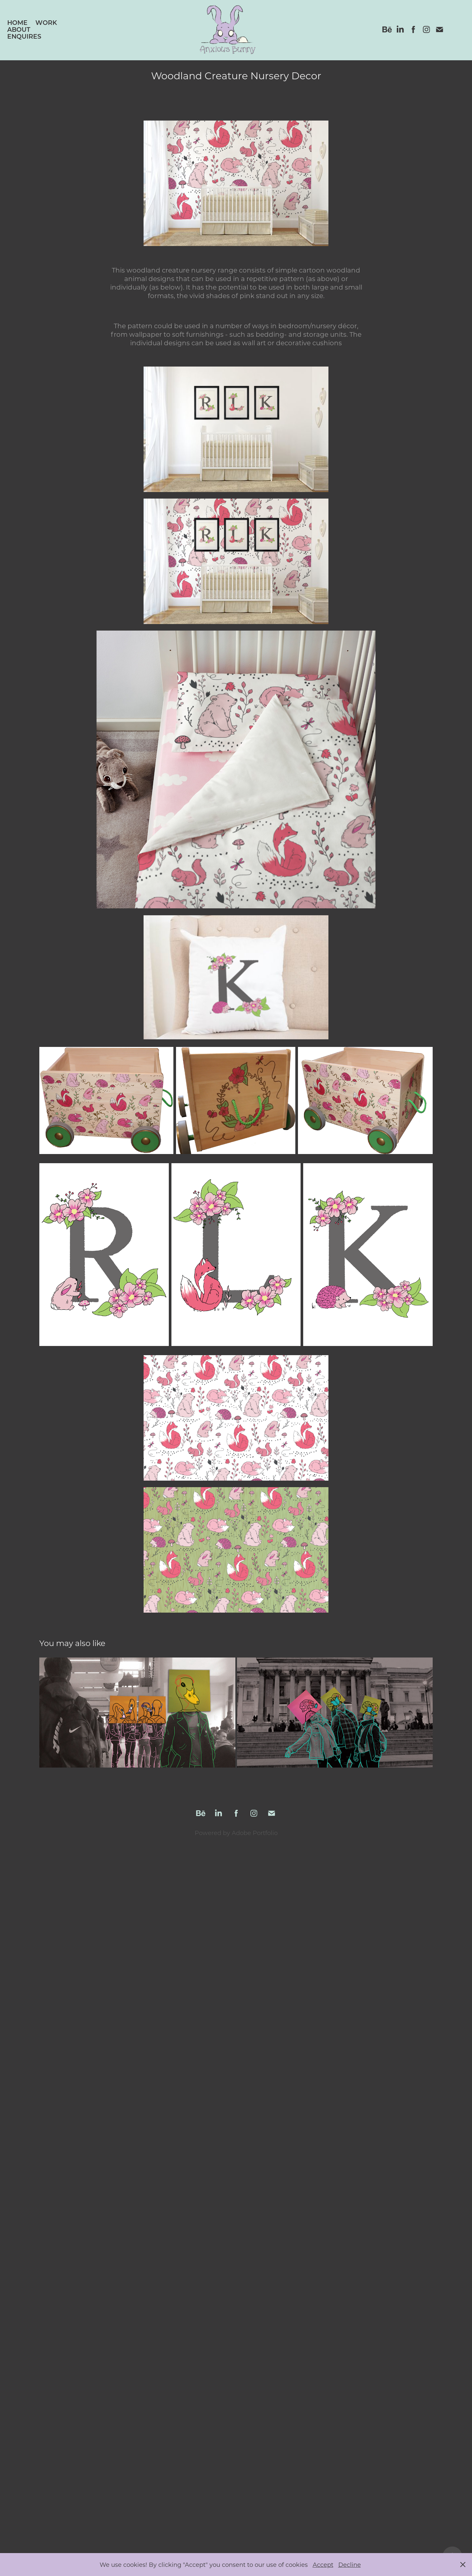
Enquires (24, 36)
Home (17, 22)
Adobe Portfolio (255, 1833)
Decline (349, 2564)
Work (46, 22)
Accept (323, 2564)
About (18, 29)
